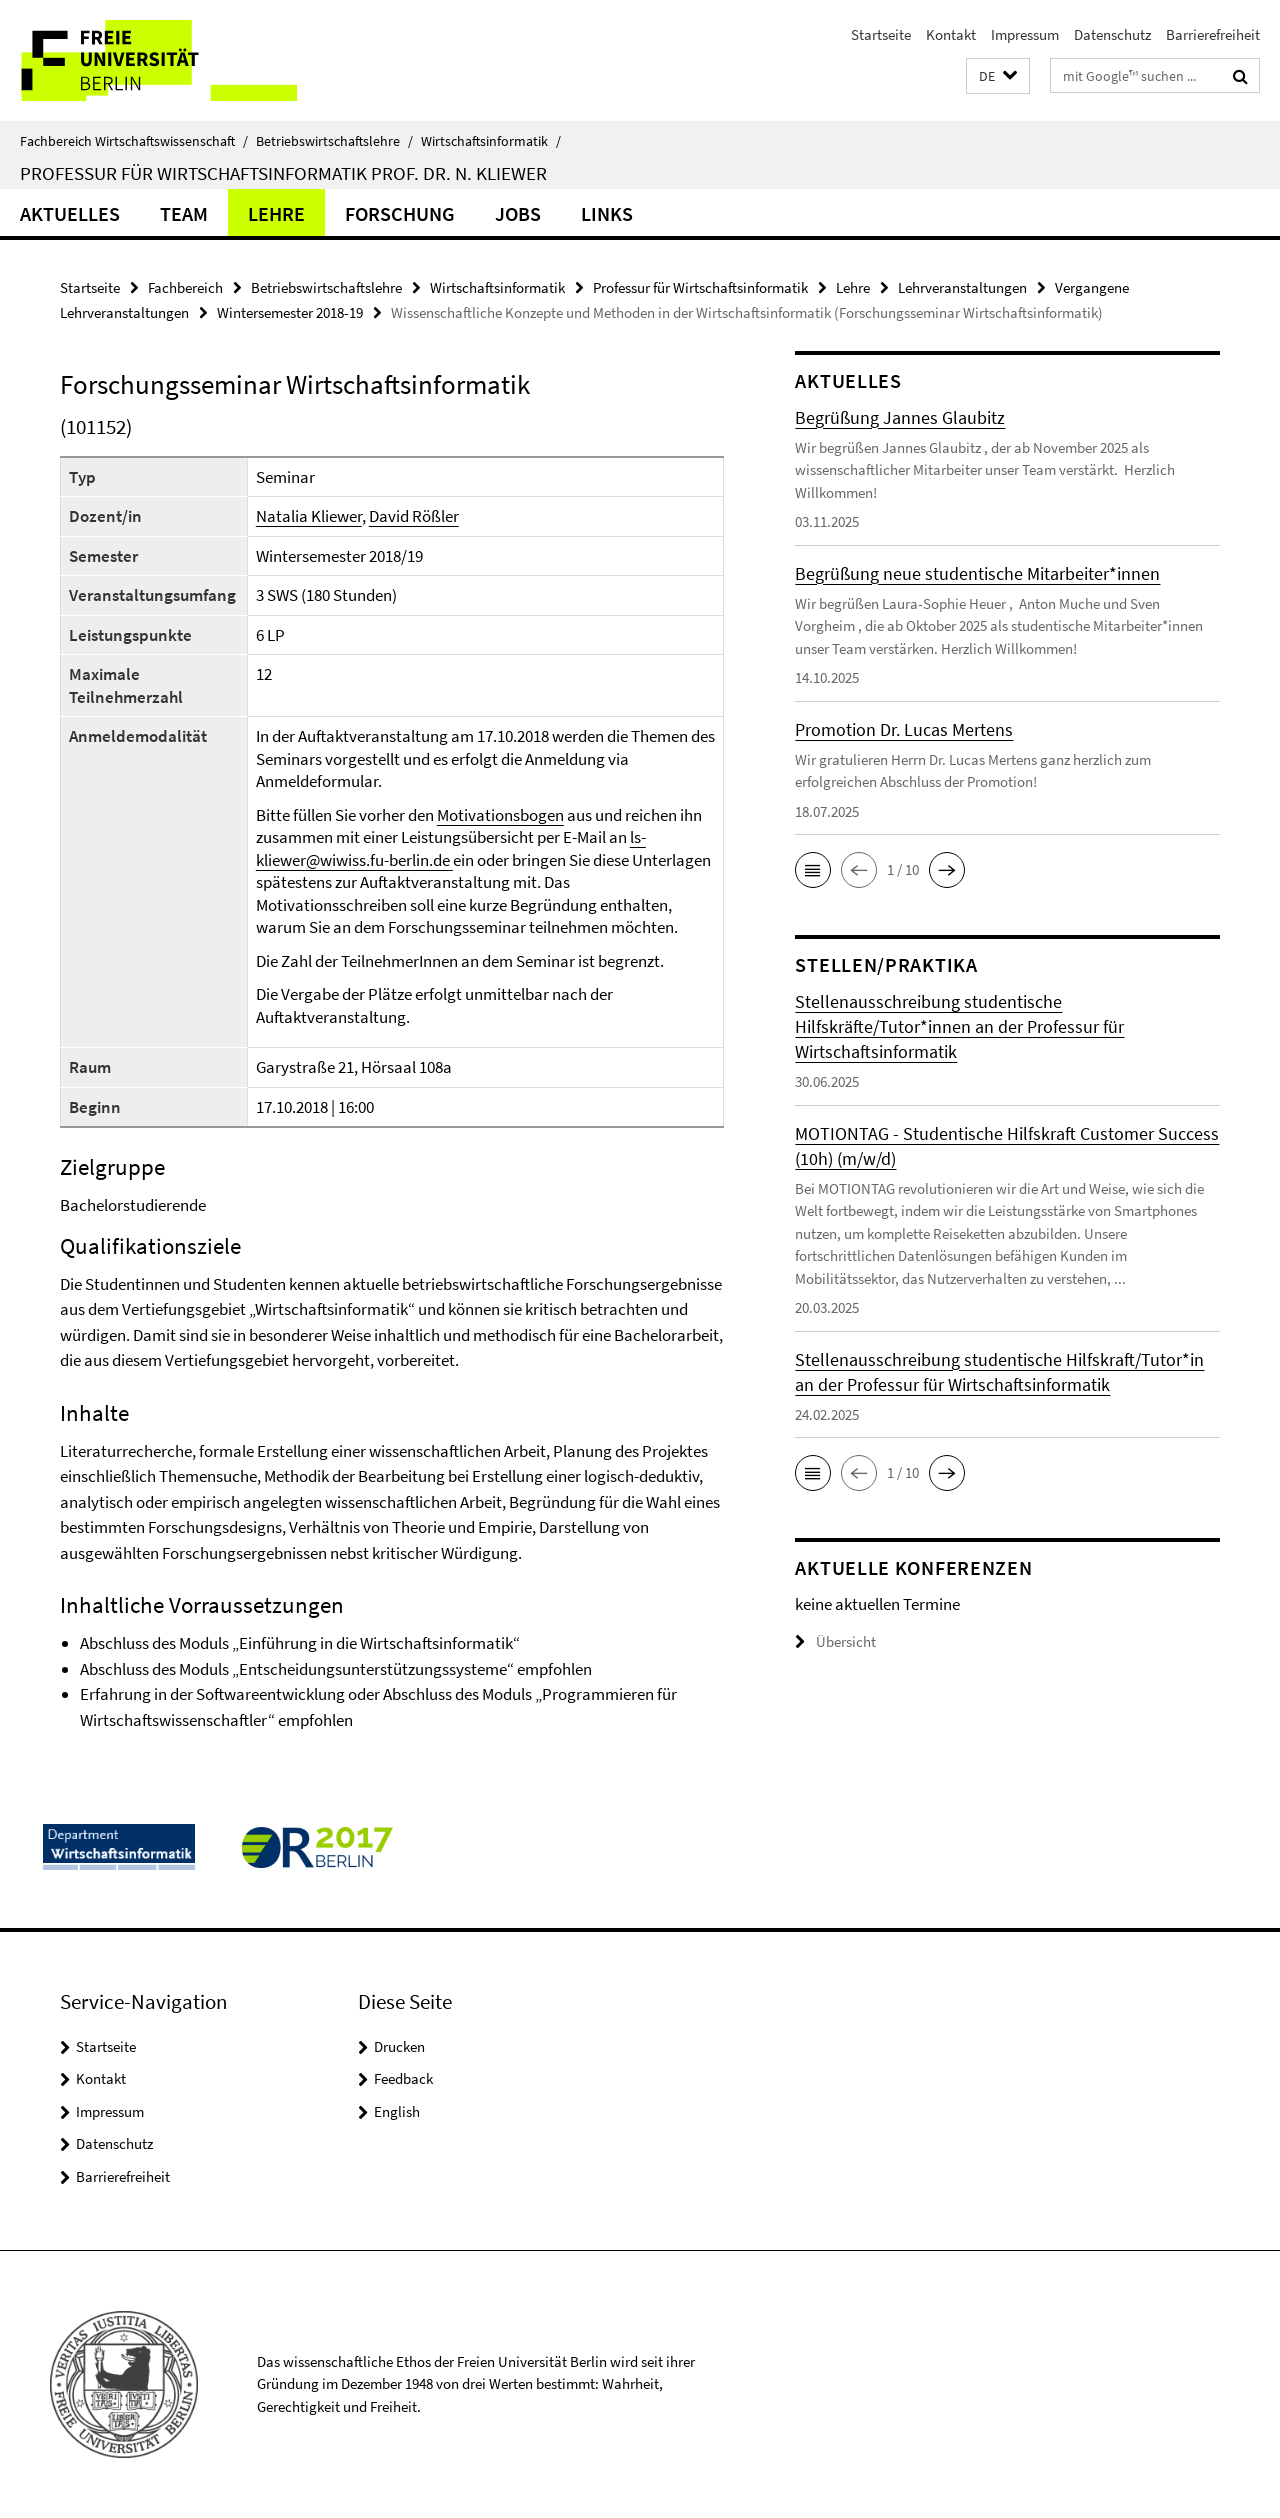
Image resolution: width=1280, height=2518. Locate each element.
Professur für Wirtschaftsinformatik (700, 287)
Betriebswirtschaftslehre (334, 141)
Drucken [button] (399, 2046)
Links (607, 213)
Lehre (276, 213)
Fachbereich (185, 287)
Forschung (400, 213)
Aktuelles (70, 213)
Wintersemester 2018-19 (290, 312)
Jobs (518, 213)
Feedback (403, 2078)
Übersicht (835, 1641)
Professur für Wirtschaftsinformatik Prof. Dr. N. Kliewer (283, 173)
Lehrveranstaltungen (962, 287)
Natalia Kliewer (309, 516)
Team (184, 213)
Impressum (1025, 34)
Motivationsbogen (500, 815)
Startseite (881, 34)
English (397, 2111)
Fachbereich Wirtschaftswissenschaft (134, 141)
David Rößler (414, 516)
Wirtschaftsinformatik (491, 141)
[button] (998, 76)
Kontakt (951, 34)
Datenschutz (1112, 34)
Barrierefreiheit (1213, 34)
